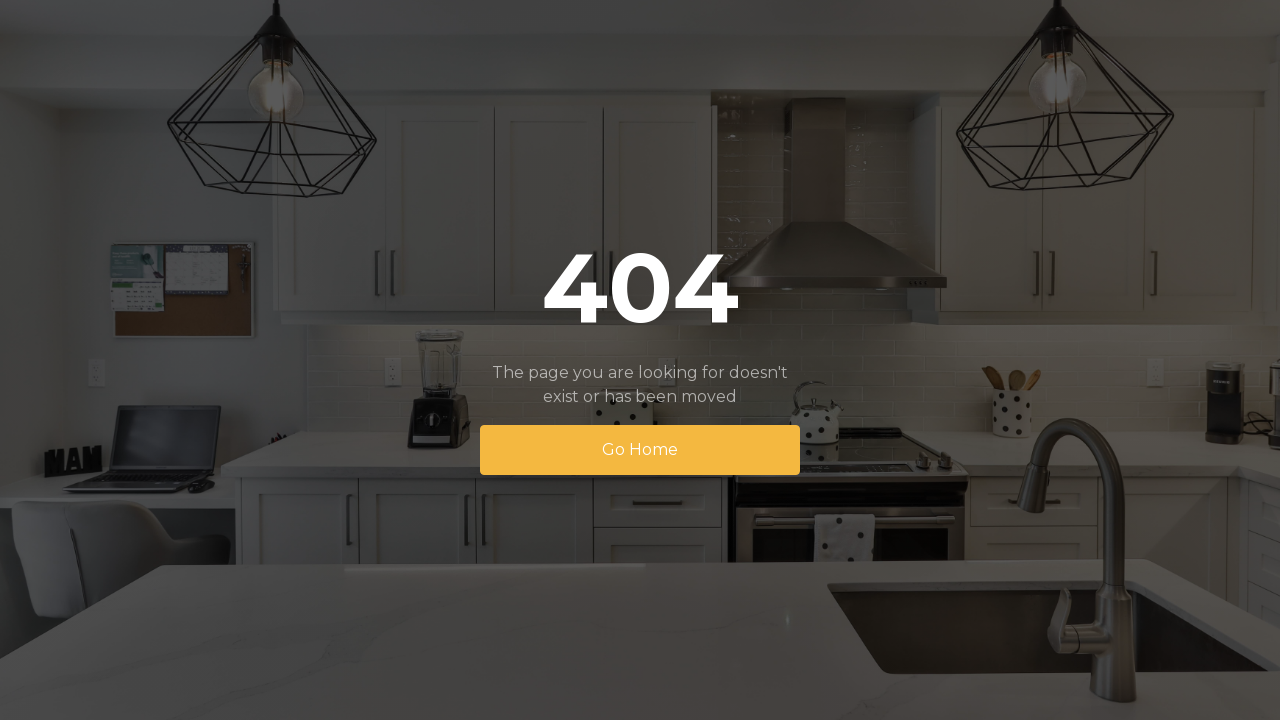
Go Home (640, 449)
